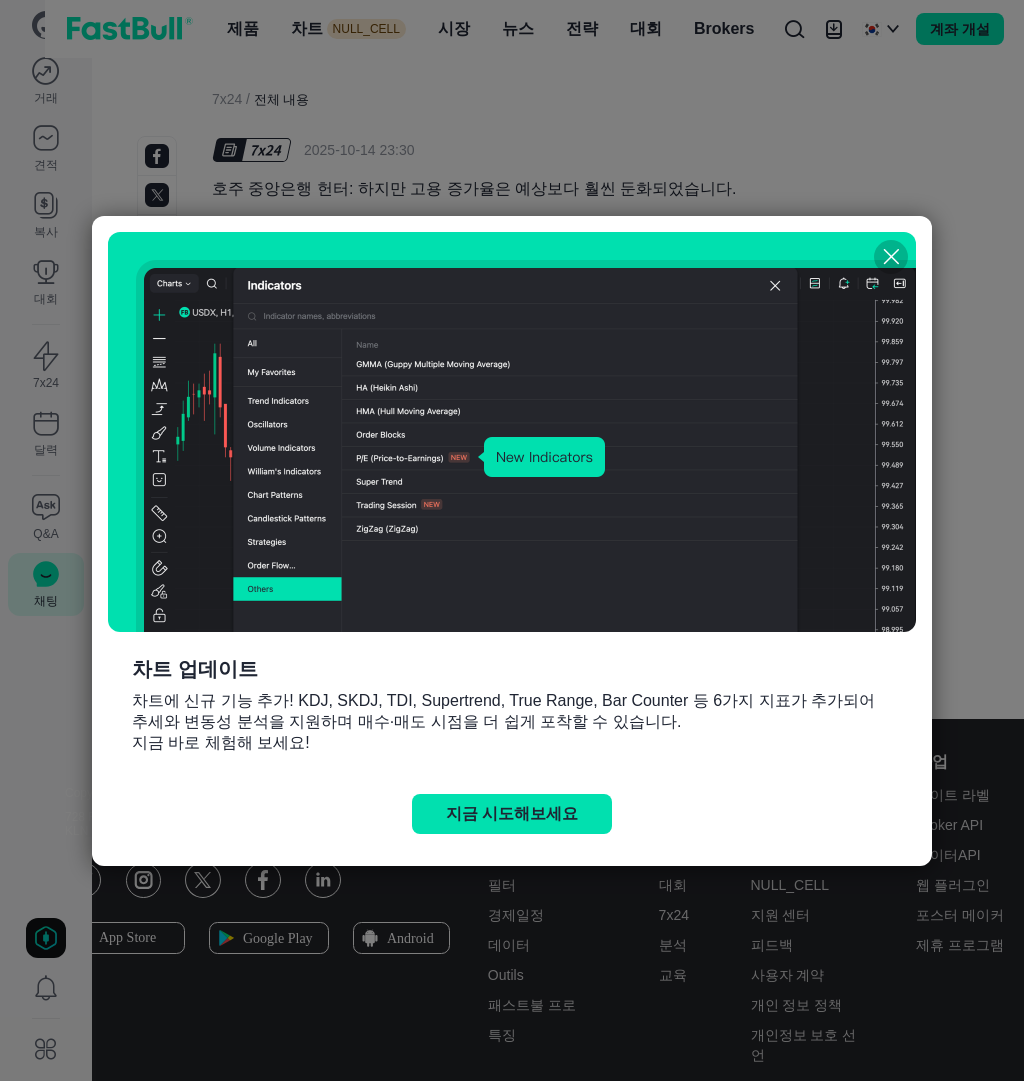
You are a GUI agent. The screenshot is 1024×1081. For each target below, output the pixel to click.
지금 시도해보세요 (512, 813)
